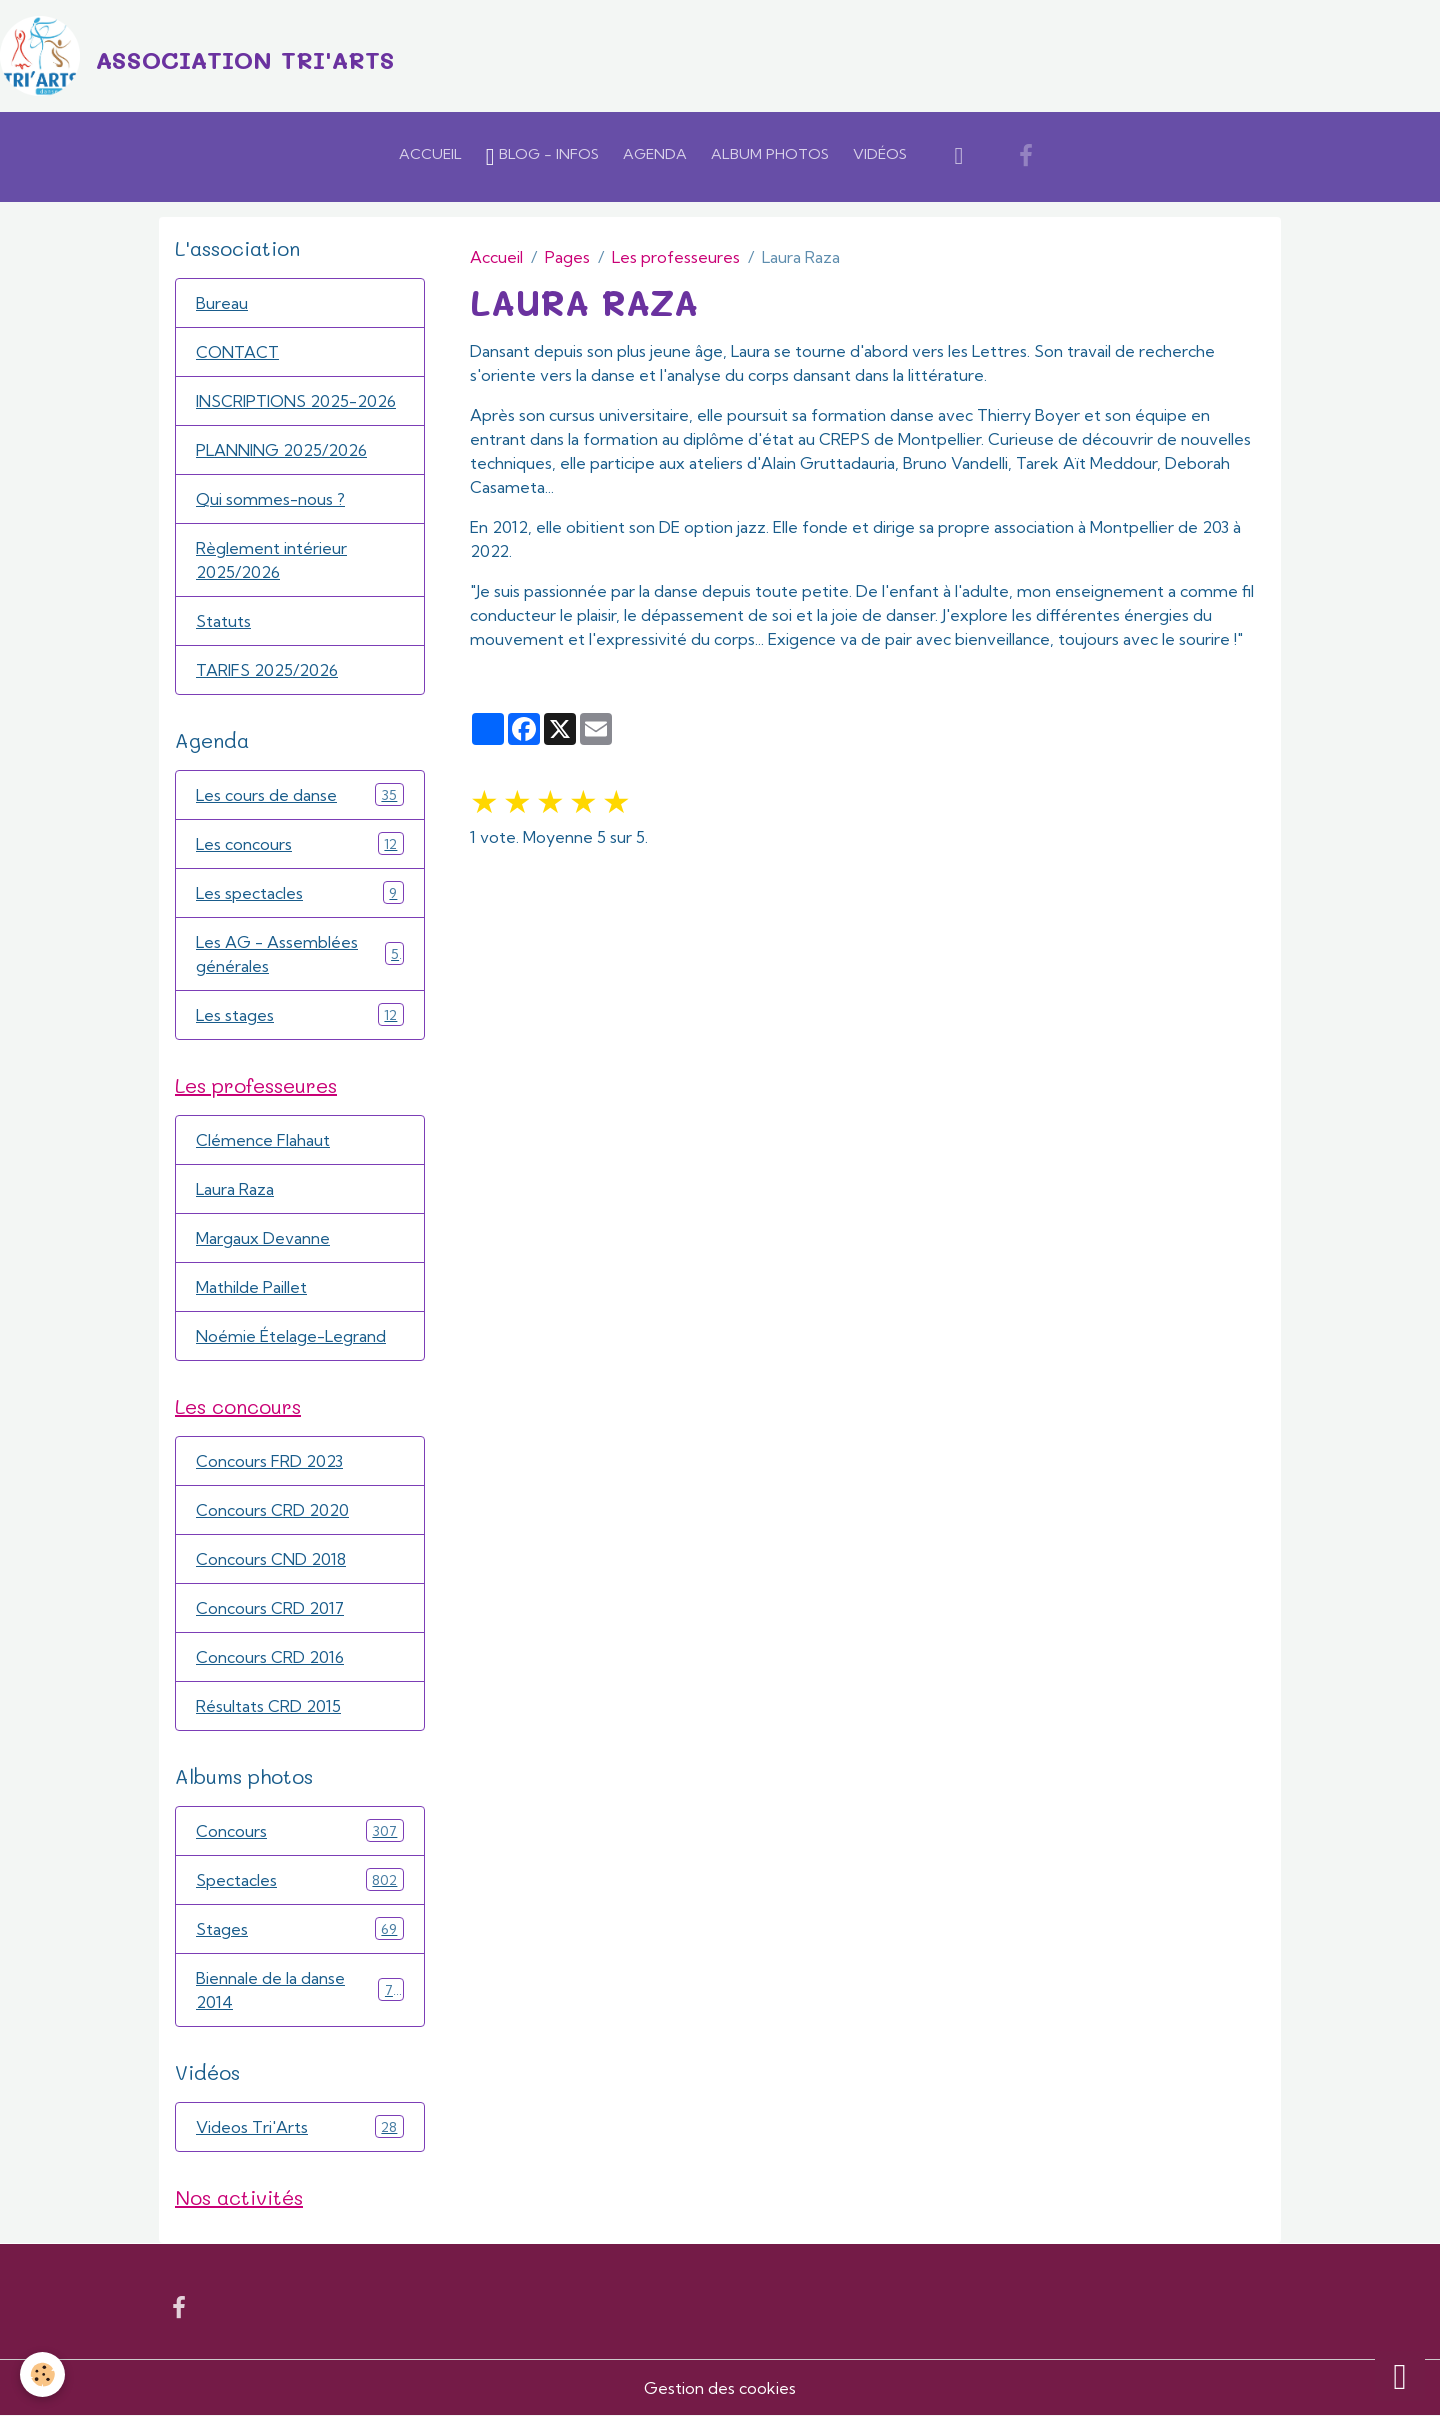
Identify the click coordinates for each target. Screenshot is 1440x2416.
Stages (300, 1928)
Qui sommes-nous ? (270, 499)
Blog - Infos (542, 157)
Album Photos (770, 154)
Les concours (300, 843)
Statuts (223, 621)
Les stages (300, 1014)
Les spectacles (300, 892)
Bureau (222, 303)
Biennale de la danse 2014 (300, 1990)
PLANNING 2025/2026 (281, 450)
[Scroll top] (1400, 2376)
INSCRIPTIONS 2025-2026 (296, 401)
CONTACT (237, 352)
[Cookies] (42, 2374)
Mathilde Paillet (251, 1287)
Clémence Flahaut (263, 1140)
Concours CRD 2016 (270, 1657)
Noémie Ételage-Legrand (291, 1336)
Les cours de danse (300, 794)
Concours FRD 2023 (269, 1461)
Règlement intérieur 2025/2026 (271, 560)
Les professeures (676, 257)
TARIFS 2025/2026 (267, 670)
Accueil (430, 154)
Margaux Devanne (263, 1238)
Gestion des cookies (720, 2388)
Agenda (655, 154)
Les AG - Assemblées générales (300, 954)
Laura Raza (235, 1189)
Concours (300, 1830)
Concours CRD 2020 (272, 1510)
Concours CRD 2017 (270, 1608)
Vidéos (880, 154)
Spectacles (300, 1879)
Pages (567, 257)
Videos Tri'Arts (300, 2126)
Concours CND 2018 (271, 1559)
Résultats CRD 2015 (268, 1706)
